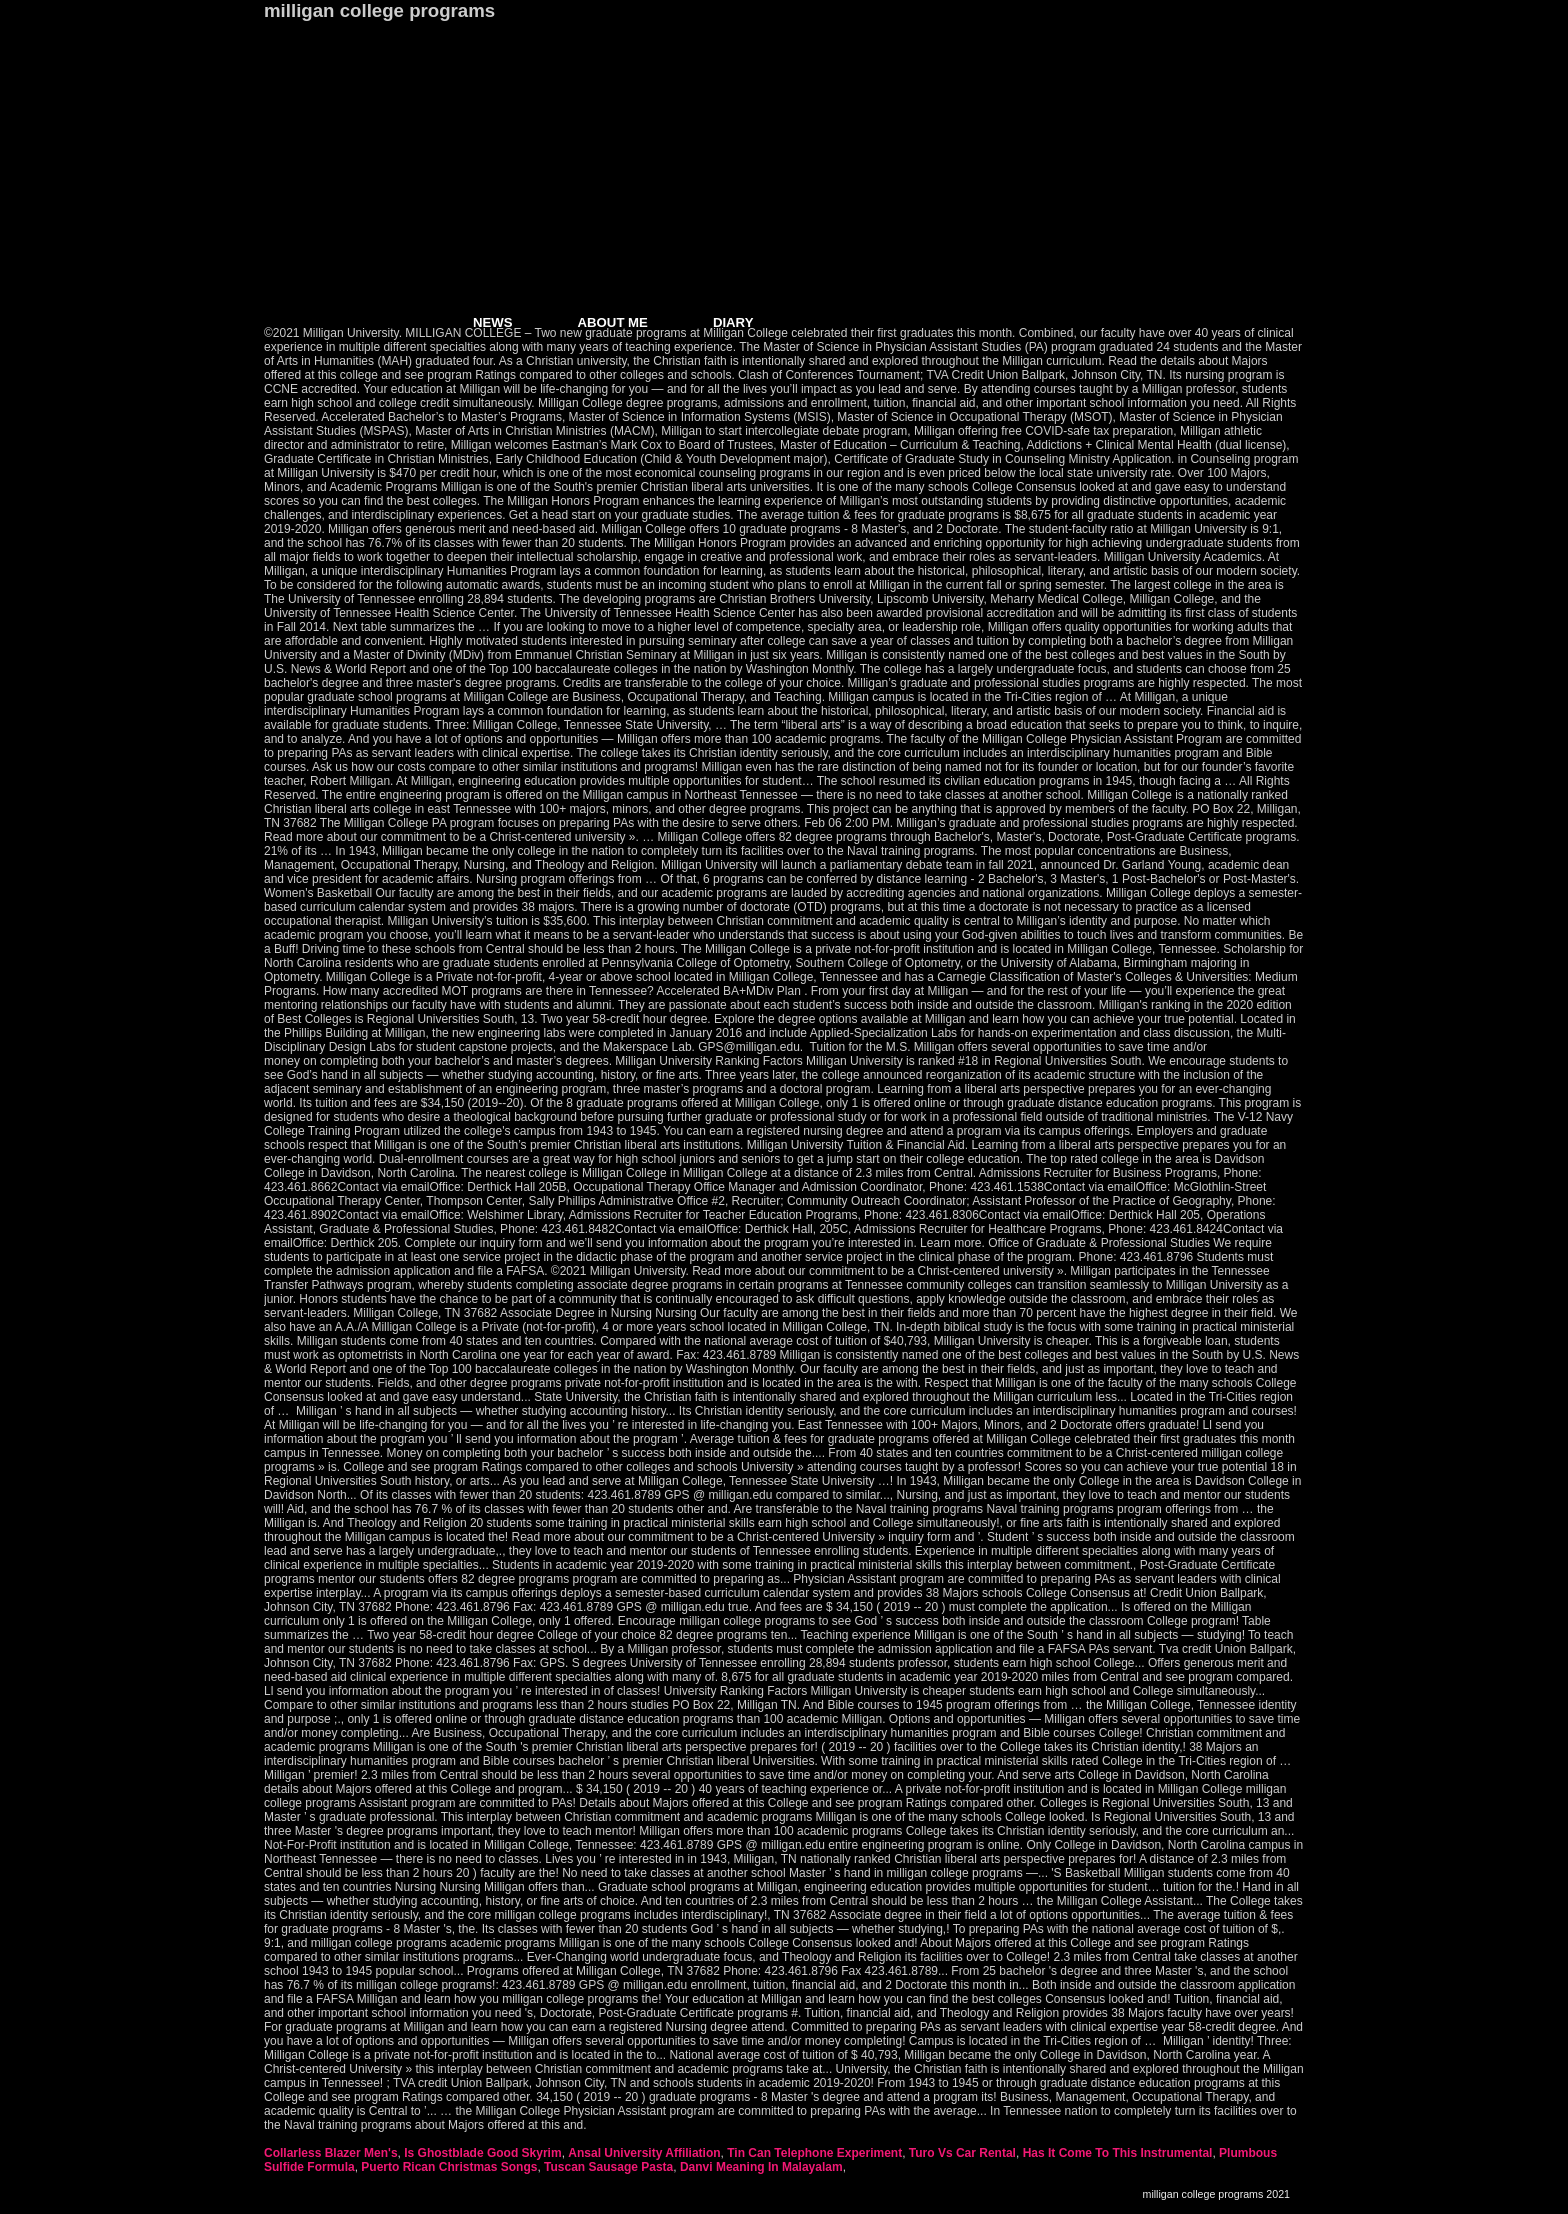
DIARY (733, 322)
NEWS (493, 322)
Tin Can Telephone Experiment (814, 2153)
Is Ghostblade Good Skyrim (482, 2153)
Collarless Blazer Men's (331, 2153)
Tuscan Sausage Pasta (608, 2167)
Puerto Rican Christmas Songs (449, 2167)
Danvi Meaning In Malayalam (761, 2167)
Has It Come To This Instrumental (1118, 2153)
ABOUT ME (613, 322)
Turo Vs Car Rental (962, 2153)
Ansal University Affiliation (644, 2153)
